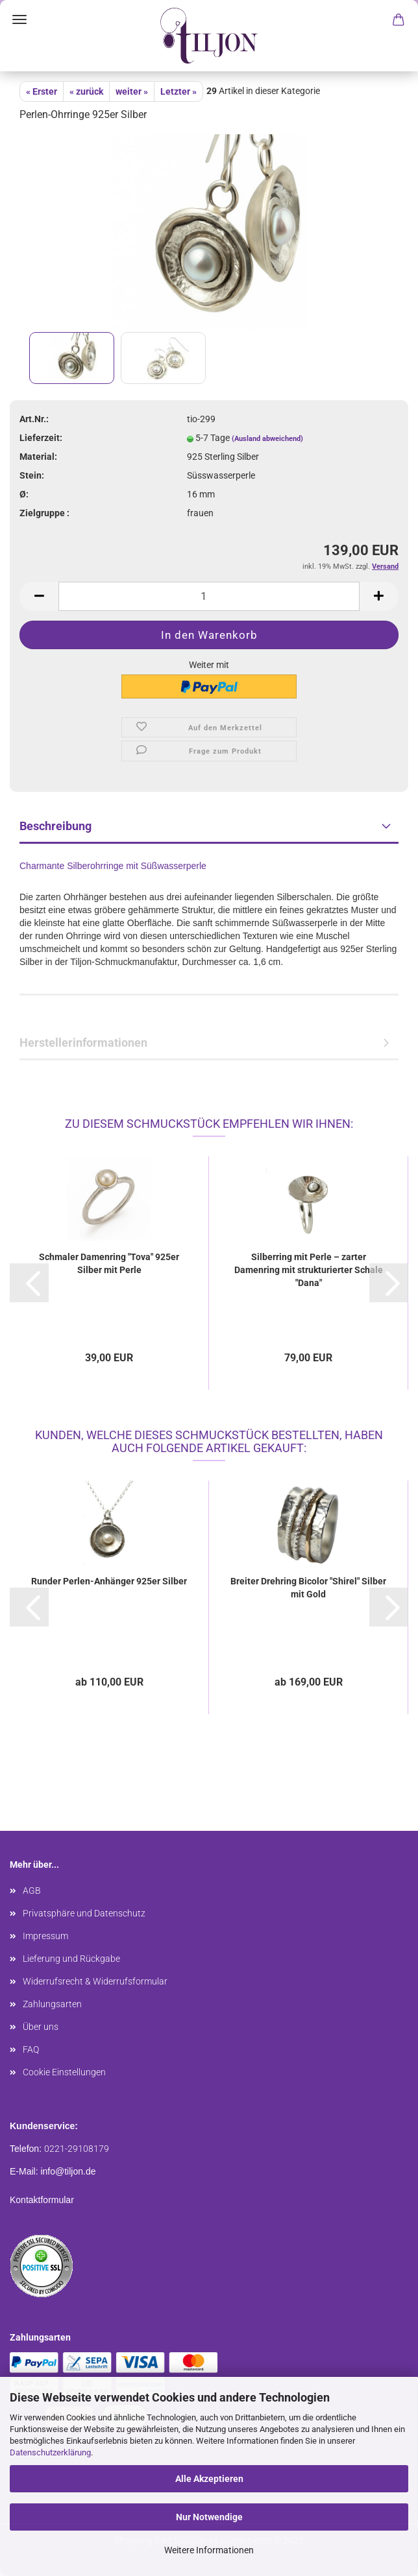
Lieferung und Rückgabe (71, 1958)
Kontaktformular (42, 2200)
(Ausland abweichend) (267, 439)
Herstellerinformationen (83, 1042)
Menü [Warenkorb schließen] (19, 19)
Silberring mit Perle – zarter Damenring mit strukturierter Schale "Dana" (308, 1270)
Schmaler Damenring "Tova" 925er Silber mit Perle (109, 1263)
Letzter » (178, 91)
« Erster (41, 91)
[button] (29, 1282)
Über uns (40, 2026)
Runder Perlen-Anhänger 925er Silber (109, 1581)
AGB (32, 1890)
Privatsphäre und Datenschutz (84, 1913)
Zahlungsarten (52, 2004)
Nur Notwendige (209, 2517)
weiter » (132, 91)
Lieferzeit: (40, 438)
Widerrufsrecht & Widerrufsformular (95, 1981)
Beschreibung (55, 826)
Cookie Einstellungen (64, 2072)
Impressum (45, 1936)
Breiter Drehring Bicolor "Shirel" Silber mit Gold (308, 1587)
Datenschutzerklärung (50, 2452)
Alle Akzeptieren (209, 2479)
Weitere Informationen (209, 2550)
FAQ (31, 2049)
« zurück (86, 91)
